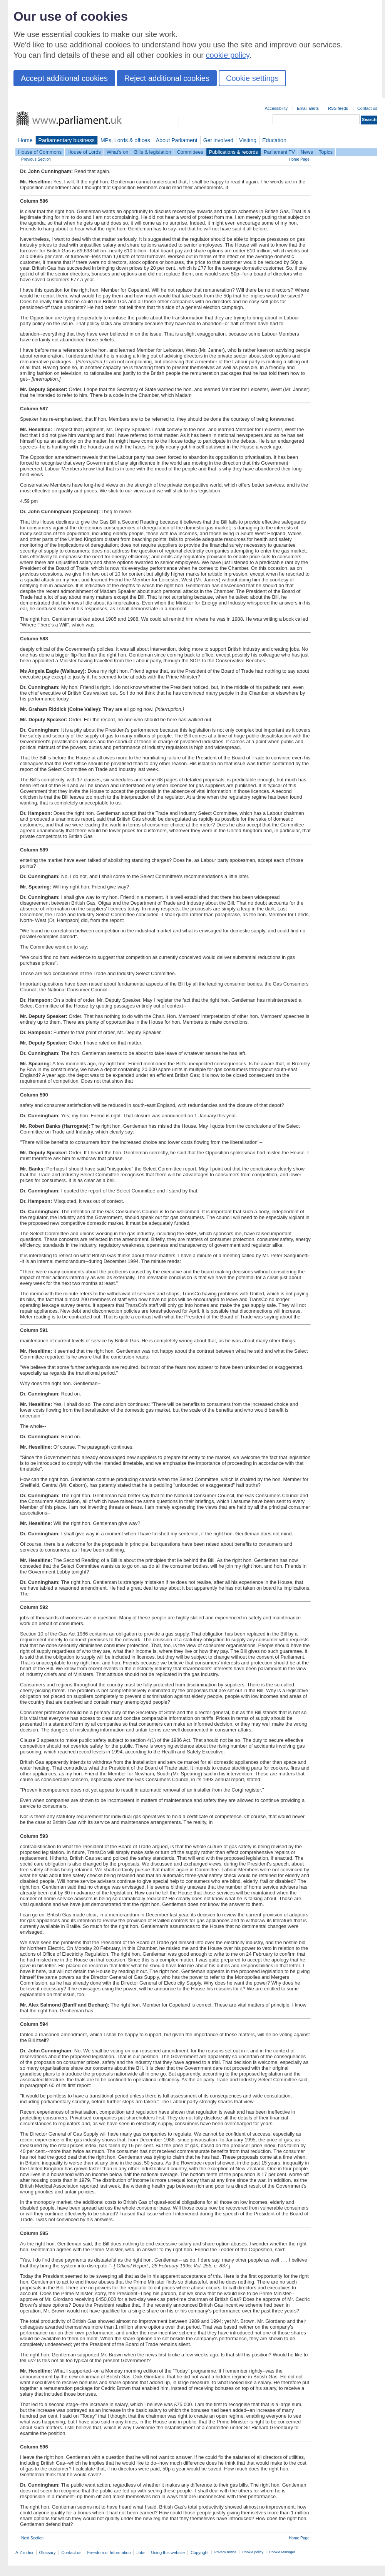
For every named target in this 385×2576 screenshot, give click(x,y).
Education (274, 140)
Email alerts (308, 108)
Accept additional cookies (64, 78)
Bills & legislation (152, 152)
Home (25, 140)
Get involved (218, 140)
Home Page (299, 159)
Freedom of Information (109, 2552)
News (307, 152)
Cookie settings (252, 78)
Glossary (47, 2552)
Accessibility (276, 108)
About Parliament (177, 140)
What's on (118, 152)
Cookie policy (252, 2552)
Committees (190, 152)
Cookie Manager (282, 2552)
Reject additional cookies (166, 78)
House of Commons (40, 152)
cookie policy (227, 55)
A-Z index (24, 2552)
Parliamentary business (66, 140)
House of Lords (84, 152)
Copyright (200, 2552)
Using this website (168, 2552)
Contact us (367, 108)
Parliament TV (279, 152)
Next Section (32, 2538)
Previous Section (36, 159)
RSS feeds (338, 108)
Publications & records (233, 152)
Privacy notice (225, 2552)
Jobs (140, 2552)
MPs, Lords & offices (125, 140)
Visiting (247, 140)
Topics (326, 152)
